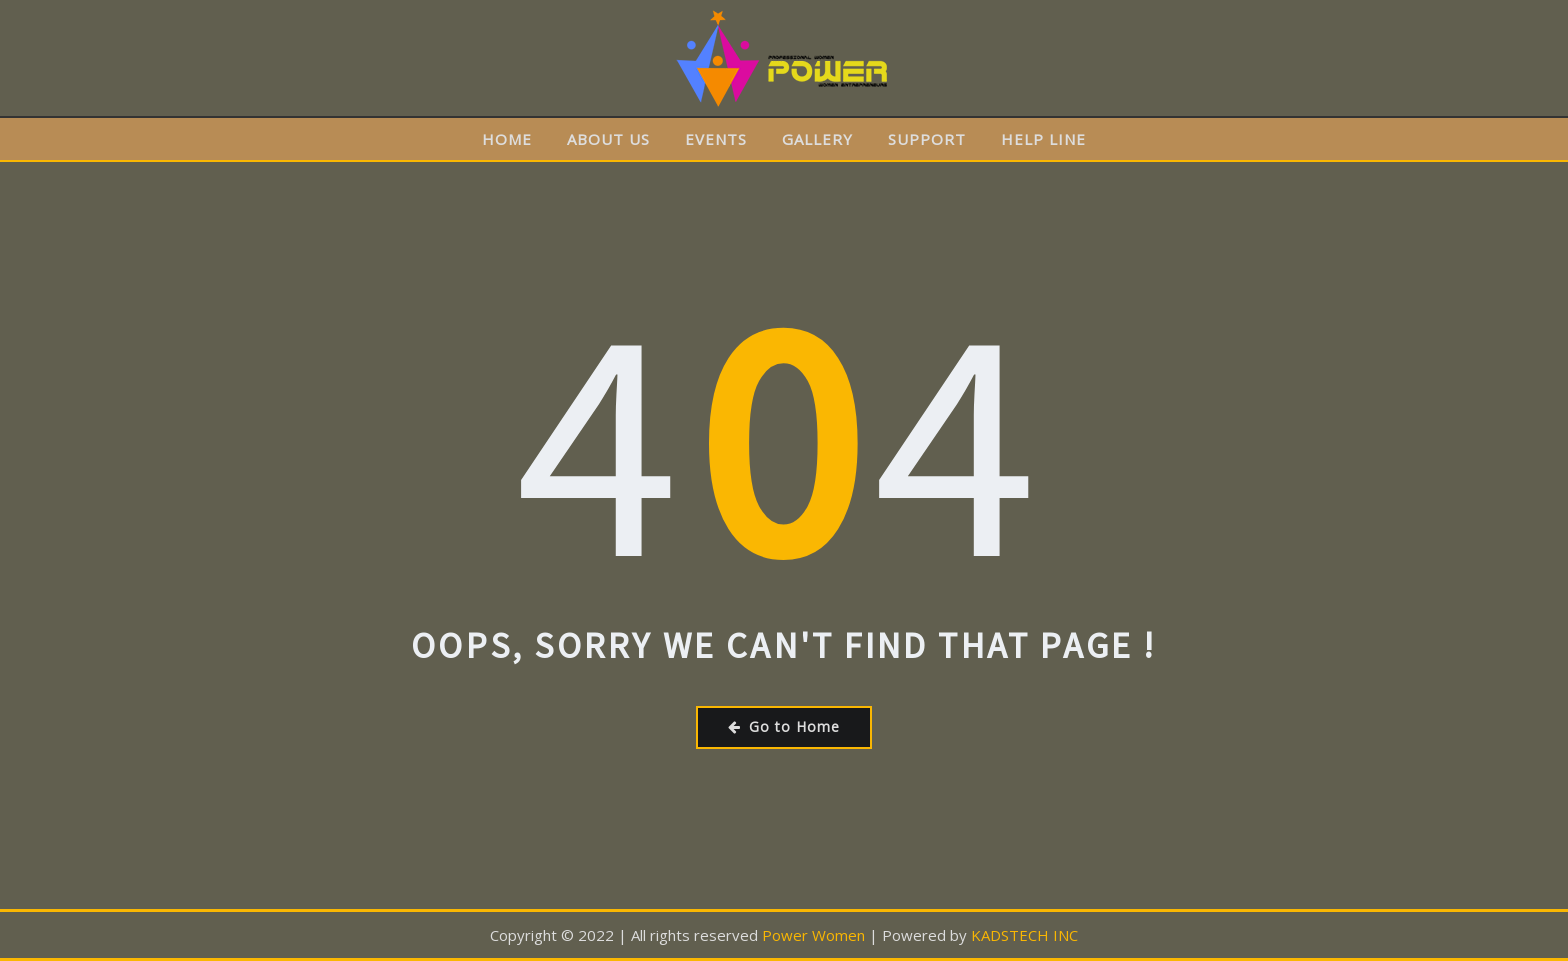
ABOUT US (608, 139)
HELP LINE (1043, 139)
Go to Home (784, 726)
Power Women (813, 935)
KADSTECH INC (1024, 935)
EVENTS (716, 139)
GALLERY (817, 139)
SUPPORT (927, 139)
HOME (507, 139)
